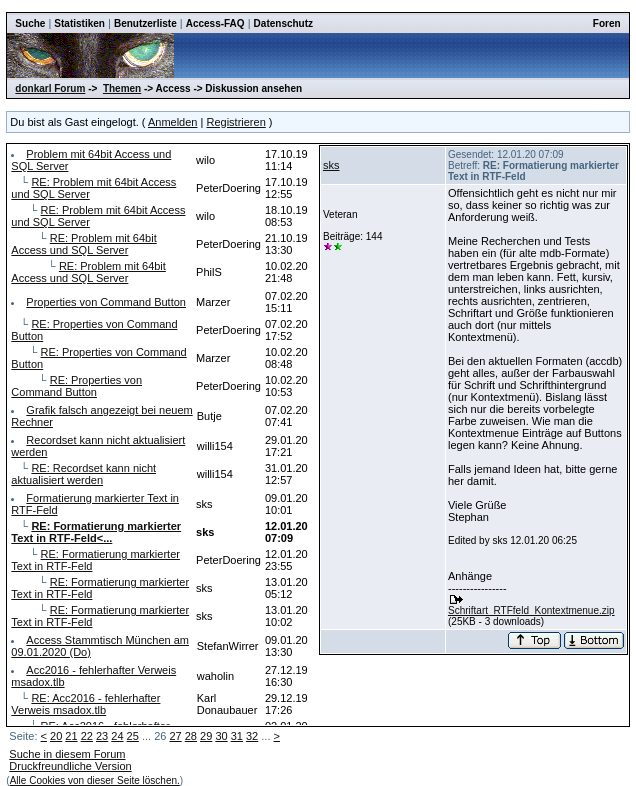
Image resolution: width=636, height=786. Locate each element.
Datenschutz (283, 23)
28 (191, 736)
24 (117, 736)
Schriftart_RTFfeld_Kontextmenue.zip (531, 610)
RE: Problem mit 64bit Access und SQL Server (83, 244)
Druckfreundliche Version (70, 766)
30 (221, 736)
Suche (30, 23)
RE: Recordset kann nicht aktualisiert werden (83, 474)
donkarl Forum (50, 88)
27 (175, 736)
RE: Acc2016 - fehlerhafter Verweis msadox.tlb (85, 704)
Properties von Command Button (106, 302)
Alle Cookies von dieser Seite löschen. (95, 780)
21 (71, 736)
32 (252, 736)
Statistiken (79, 23)
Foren (607, 23)
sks (331, 165)
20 (56, 736)
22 (87, 736)
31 (237, 736)
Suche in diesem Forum (67, 754)
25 (133, 736)
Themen (122, 88)
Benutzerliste (145, 23)
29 (206, 736)
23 (102, 736)
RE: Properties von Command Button (76, 386)
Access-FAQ (215, 23)
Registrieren (235, 122)
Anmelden (173, 122)
